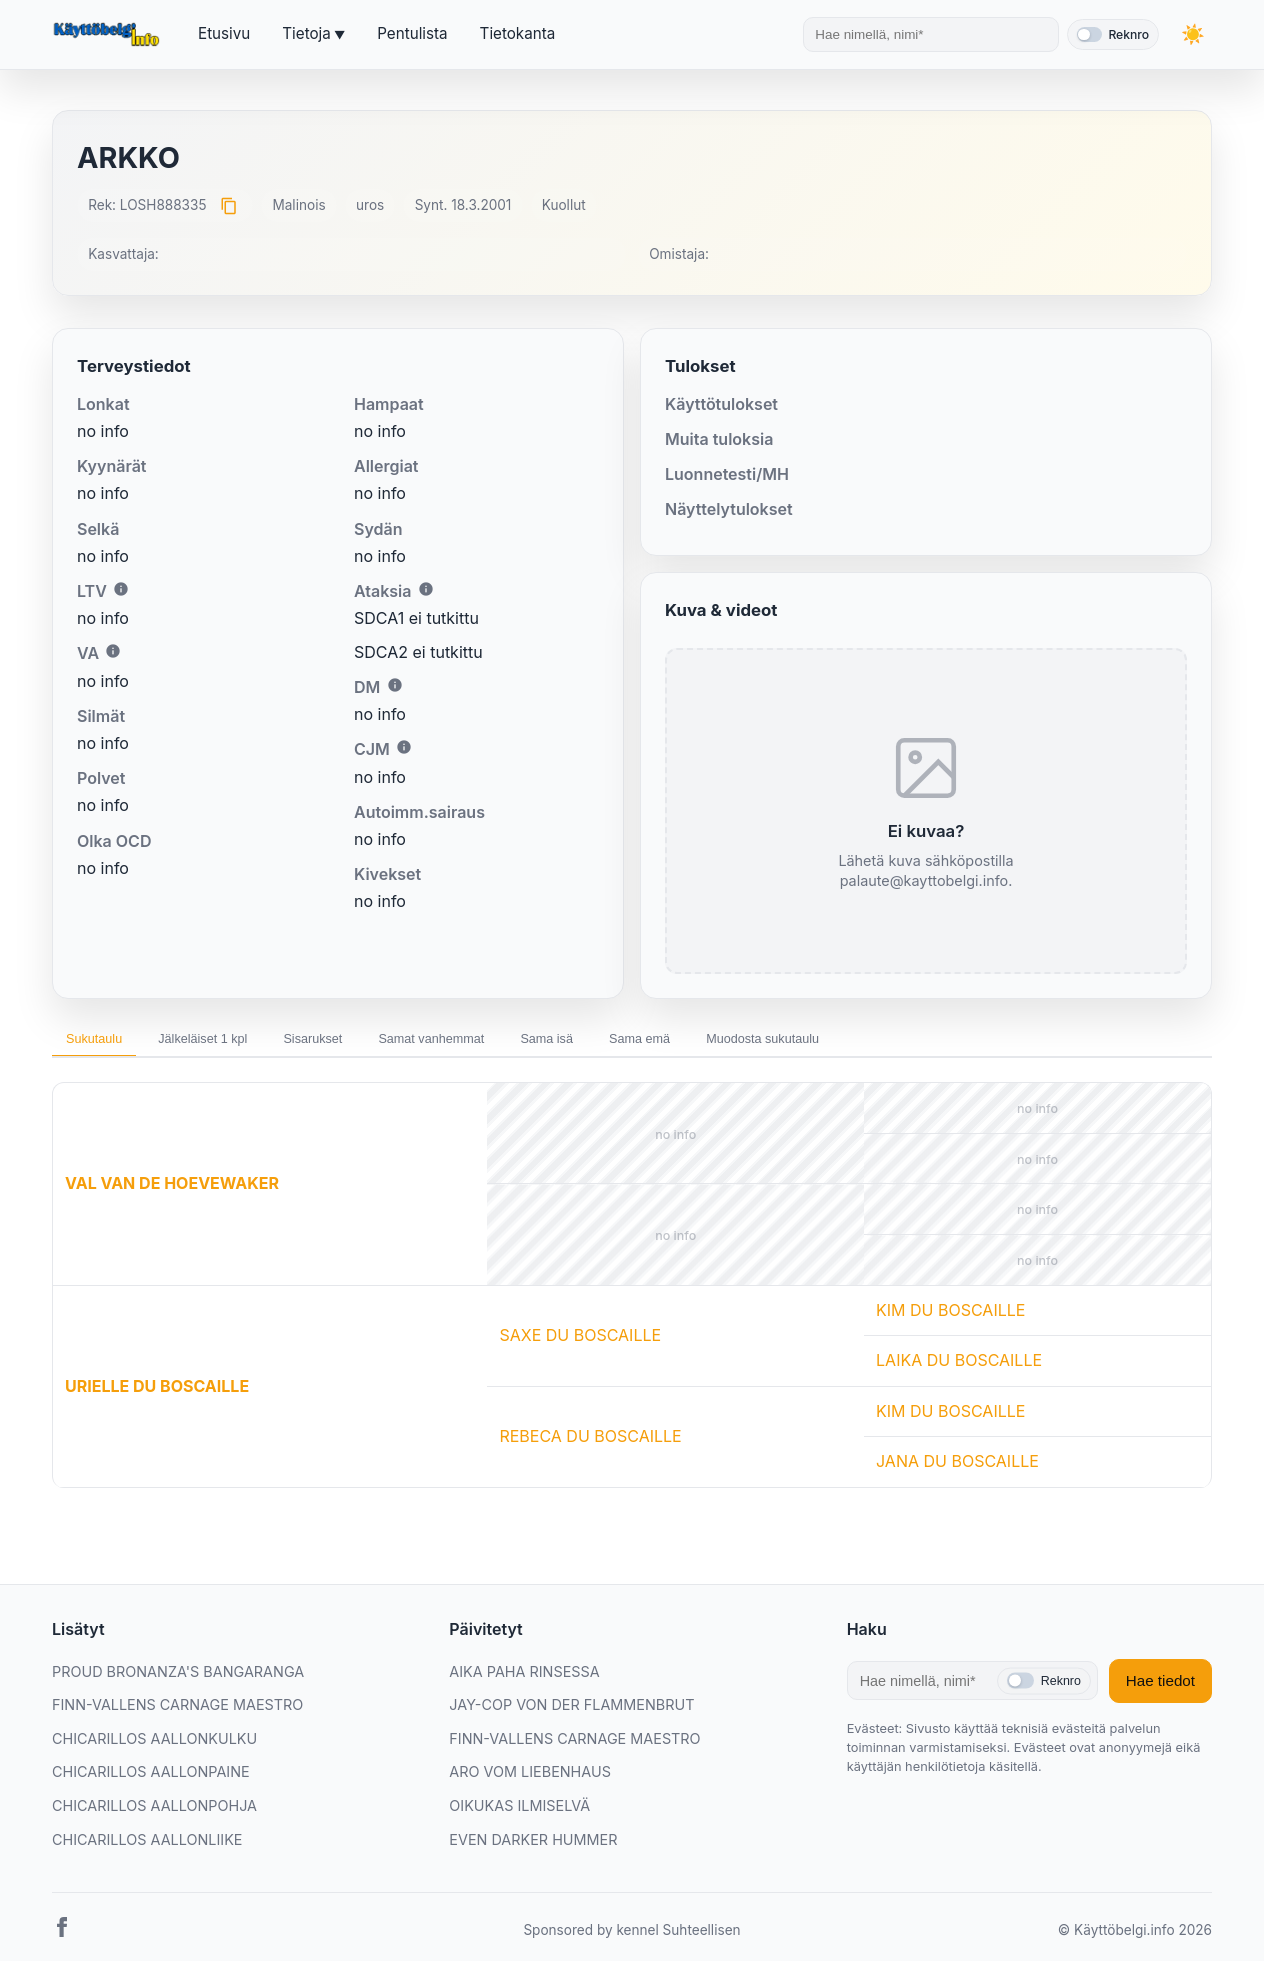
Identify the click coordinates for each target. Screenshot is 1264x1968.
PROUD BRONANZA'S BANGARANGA (178, 1679)
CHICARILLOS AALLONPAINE (151, 1779)
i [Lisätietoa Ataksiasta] (426, 589)
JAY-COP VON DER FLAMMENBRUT (571, 1712)
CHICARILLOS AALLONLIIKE (147, 1847)
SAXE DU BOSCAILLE (580, 1343)
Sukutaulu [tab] (104, 1043)
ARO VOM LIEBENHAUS (530, 1779)
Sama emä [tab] (761, 1043)
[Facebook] (62, 1939)
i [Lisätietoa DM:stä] (395, 685)
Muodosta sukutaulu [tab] (907, 1043)
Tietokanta (518, 33)
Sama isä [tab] (648, 1043)
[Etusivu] (109, 35)
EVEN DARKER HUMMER (533, 1847)
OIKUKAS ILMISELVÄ (519, 1813)
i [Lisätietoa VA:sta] (113, 651)
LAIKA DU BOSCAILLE (959, 1368)
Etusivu (224, 33)
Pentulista (412, 33)
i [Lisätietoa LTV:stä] (121, 589)
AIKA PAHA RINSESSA (524, 1679)
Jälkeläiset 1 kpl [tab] (235, 1043)
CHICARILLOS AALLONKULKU (154, 1746)
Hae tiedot (1160, 1688)
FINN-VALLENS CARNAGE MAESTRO (177, 1712)
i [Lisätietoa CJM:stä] (404, 747)
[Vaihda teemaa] (1192, 34)
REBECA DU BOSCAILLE (590, 1444)
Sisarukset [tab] (367, 1043)
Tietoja (306, 33)
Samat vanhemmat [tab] (509, 1043)
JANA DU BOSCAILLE (957, 1469)
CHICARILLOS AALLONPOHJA (154, 1813)
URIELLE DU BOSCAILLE (157, 1393)
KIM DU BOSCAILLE (950, 1318)
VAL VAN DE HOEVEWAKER (172, 1191)
